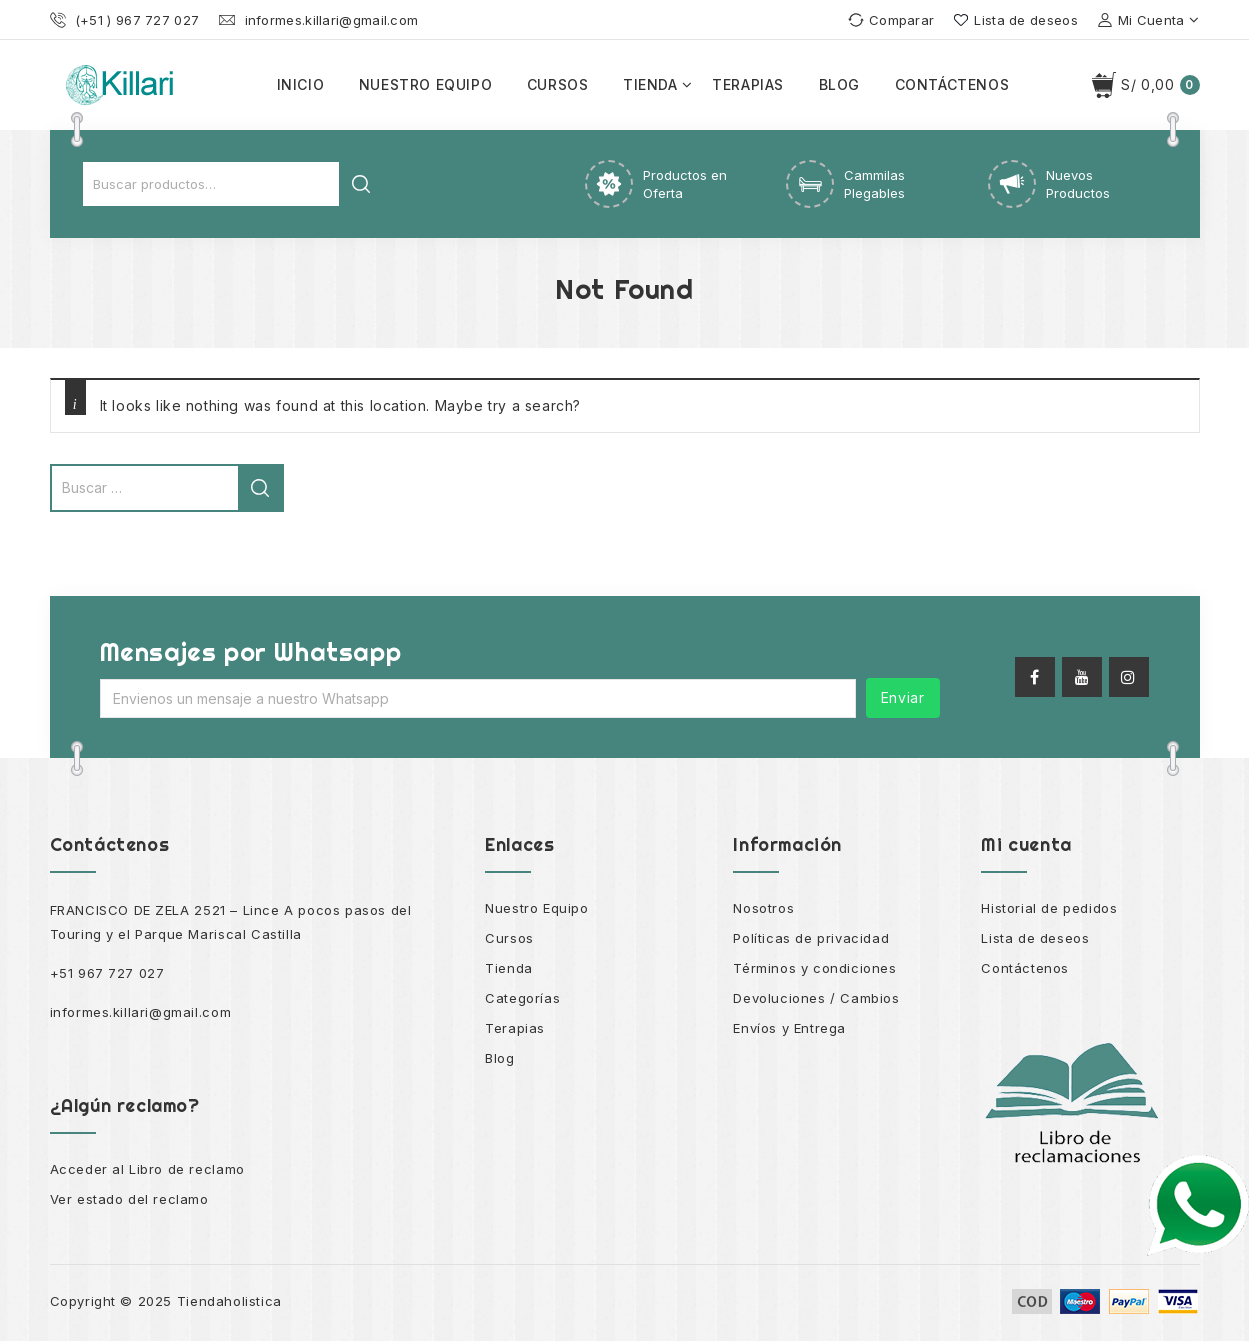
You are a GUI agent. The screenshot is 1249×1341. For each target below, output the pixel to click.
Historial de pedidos (1049, 908)
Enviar (903, 697)
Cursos (558, 84)
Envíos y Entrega (789, 1028)
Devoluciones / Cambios (816, 998)
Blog (839, 84)
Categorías (522, 998)
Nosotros (763, 908)
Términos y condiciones (814, 968)
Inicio (301, 84)
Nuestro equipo (425, 84)
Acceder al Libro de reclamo (147, 1169)
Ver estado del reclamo (129, 1199)
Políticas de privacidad (811, 938)
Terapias (748, 84)
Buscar (361, 184)
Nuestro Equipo (536, 908)
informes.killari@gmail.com (141, 1012)
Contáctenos (952, 84)
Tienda (650, 84)
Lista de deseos (1035, 938)
